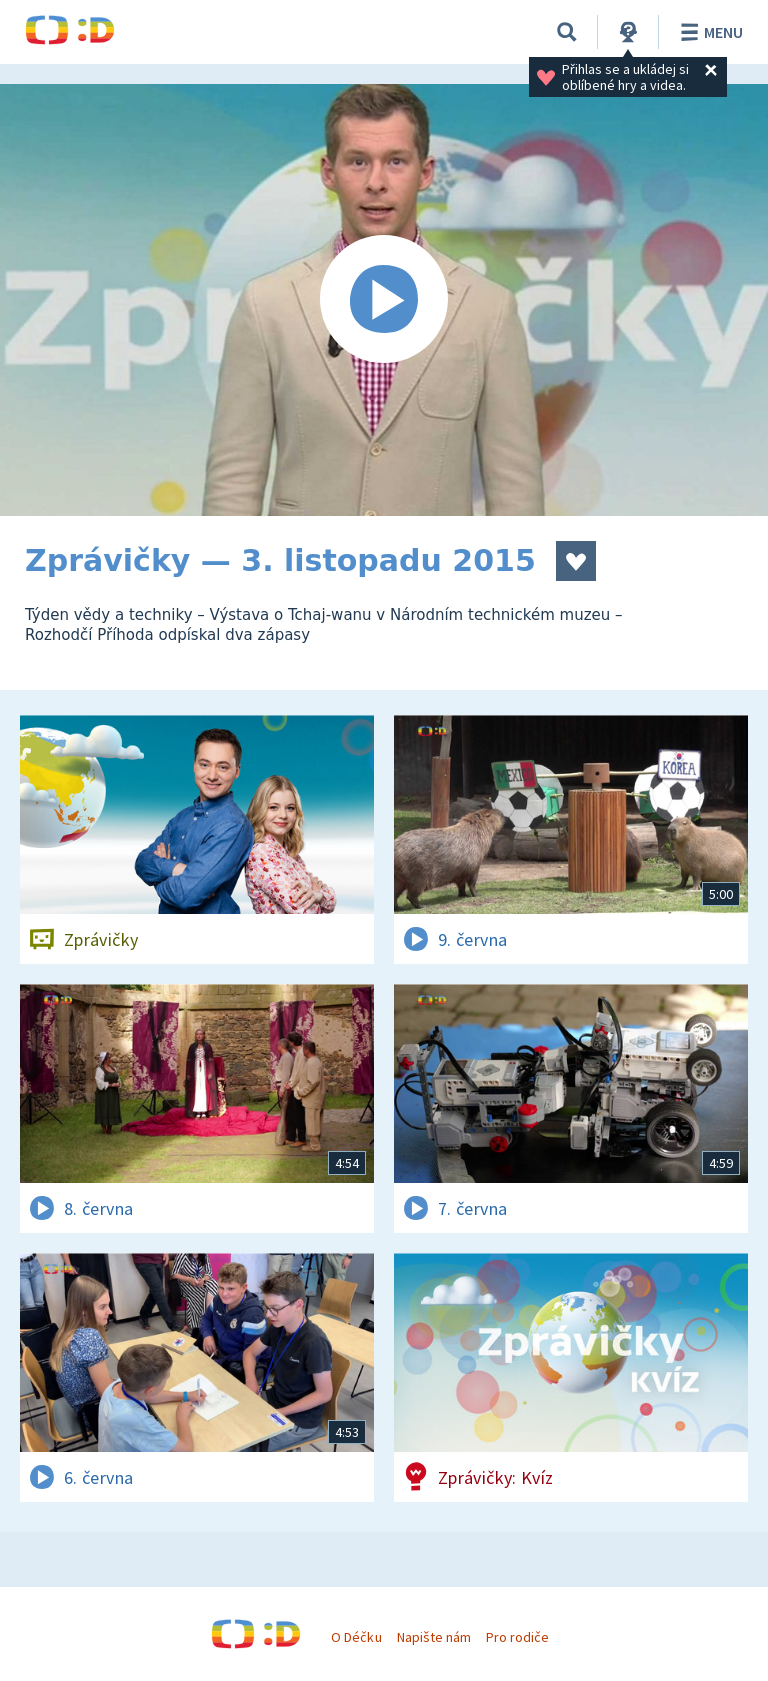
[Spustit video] (384, 300)
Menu (708, 32)
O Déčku (356, 1637)
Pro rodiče (517, 1637)
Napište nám (434, 1637)
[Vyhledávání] (567, 32)
